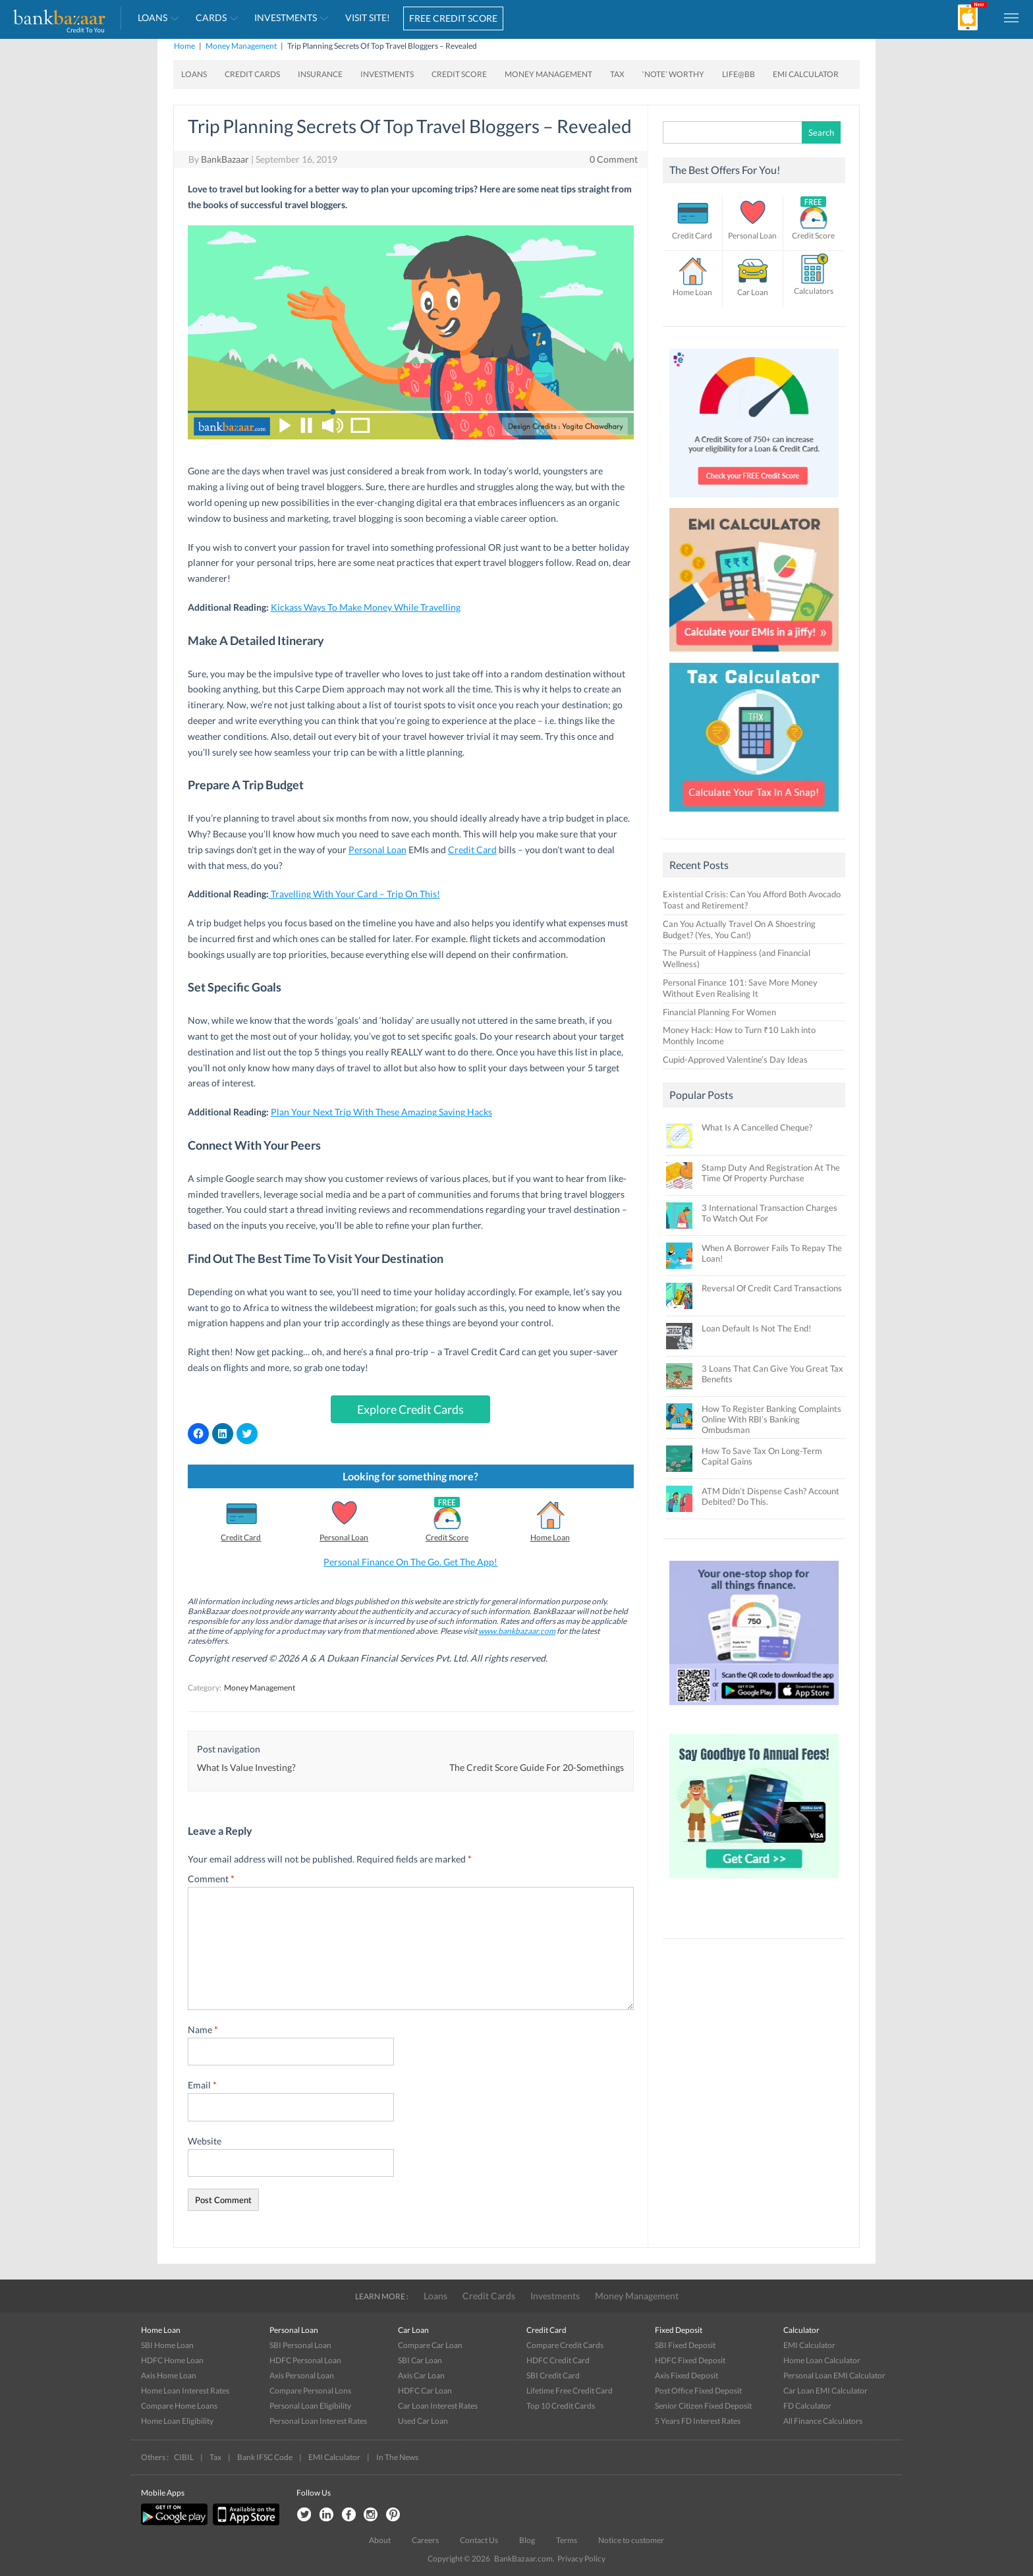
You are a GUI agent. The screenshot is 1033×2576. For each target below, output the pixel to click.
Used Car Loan (423, 2421)
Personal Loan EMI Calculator (834, 2375)
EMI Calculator (806, 74)
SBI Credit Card (553, 2375)
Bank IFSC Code (265, 2457)
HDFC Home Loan (172, 2360)
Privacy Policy (581, 2558)
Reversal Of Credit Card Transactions (772, 1288)
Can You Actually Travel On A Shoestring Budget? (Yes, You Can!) (739, 929)
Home (184, 46)
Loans (152, 17)
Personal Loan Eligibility (310, 2406)
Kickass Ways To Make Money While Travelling (366, 607)
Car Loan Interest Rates (438, 2406)
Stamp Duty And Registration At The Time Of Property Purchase (771, 1172)
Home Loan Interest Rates (185, 2390)
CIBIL (184, 2457)
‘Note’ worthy (673, 74)
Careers (425, 2540)
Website (204, 2140)
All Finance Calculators (822, 2421)
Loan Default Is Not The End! (756, 1328)
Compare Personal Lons (310, 2390)
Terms (566, 2540)
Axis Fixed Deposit (686, 2375)
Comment (211, 1878)
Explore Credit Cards (410, 1409)
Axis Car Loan (421, 2375)
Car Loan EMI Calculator (825, 2390)
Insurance (320, 74)
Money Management (241, 46)
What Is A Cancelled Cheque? (757, 1127)
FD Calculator (807, 2406)
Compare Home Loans (179, 2406)
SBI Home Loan (167, 2345)
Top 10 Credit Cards (560, 2406)
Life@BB (738, 74)
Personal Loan (377, 849)
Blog (527, 2540)
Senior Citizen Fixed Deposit (703, 2406)
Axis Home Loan (168, 2375)
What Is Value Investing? (246, 1767)
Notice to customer (631, 2540)
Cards (211, 17)
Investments (285, 17)
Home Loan (550, 1537)
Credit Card (472, 849)
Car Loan (752, 292)
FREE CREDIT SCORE (453, 18)
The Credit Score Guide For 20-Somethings (536, 1767)
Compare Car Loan (430, 2345)
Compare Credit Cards (564, 2345)
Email (202, 2084)
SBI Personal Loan (300, 2345)
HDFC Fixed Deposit (690, 2360)
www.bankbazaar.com (516, 1631)
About (380, 2540)
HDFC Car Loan (425, 2390)
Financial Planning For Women (719, 1012)
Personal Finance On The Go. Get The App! (410, 1561)
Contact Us (479, 2540)
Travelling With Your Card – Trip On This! (354, 893)
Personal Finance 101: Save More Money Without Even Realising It (740, 988)
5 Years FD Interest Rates (697, 2421)
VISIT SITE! (367, 17)
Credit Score (459, 74)
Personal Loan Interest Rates (318, 2421)
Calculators (813, 291)
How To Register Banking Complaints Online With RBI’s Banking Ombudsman (771, 1419)
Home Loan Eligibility (177, 2421)
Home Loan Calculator (821, 2360)
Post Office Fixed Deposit (698, 2390)
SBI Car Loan (420, 2360)
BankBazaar (225, 159)
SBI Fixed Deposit (685, 2345)
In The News (397, 2457)
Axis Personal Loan (301, 2375)
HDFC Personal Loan (305, 2360)
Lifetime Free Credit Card (569, 2390)
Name (203, 2029)
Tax (617, 74)
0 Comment (614, 159)
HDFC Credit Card (558, 2360)
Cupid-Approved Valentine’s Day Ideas (735, 1059)
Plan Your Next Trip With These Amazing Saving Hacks (381, 1111)
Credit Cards (252, 74)
